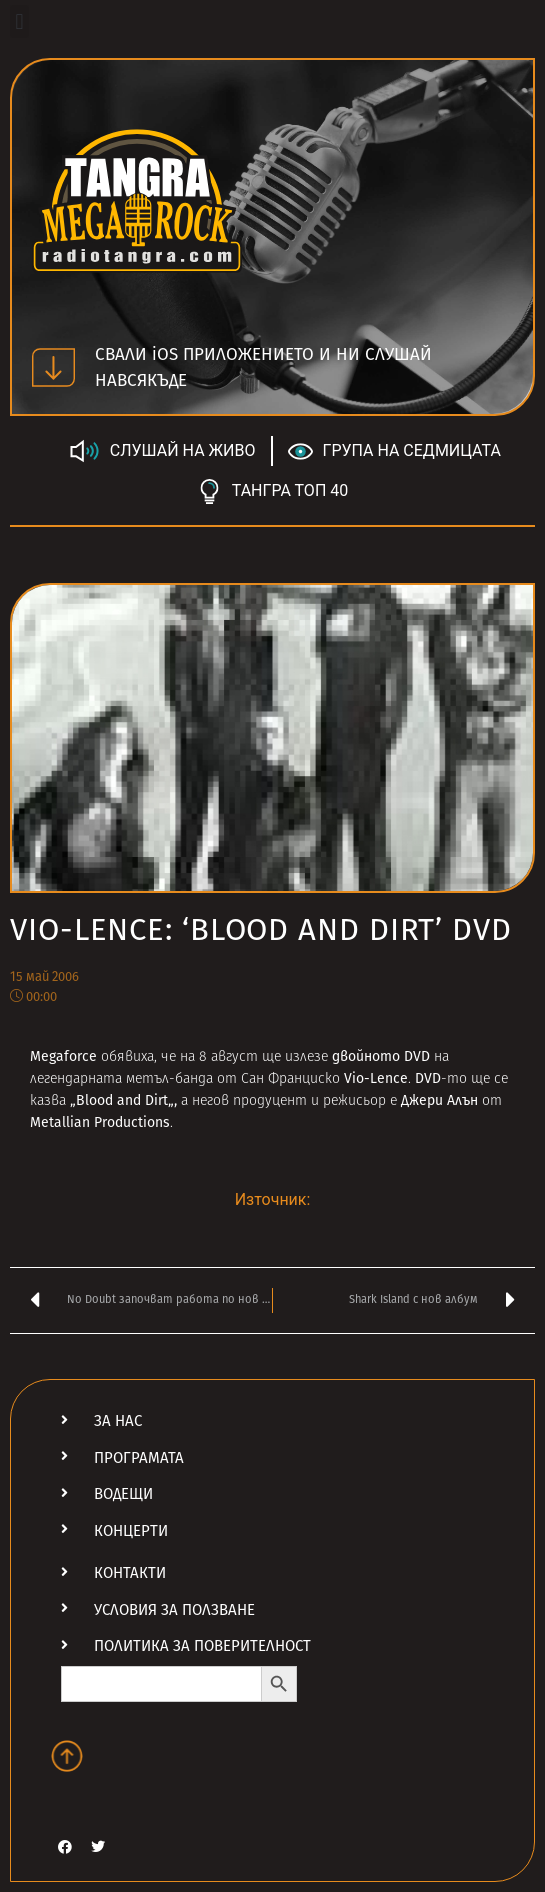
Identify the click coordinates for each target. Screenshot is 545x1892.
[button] (19, 21)
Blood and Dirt (122, 1100)
